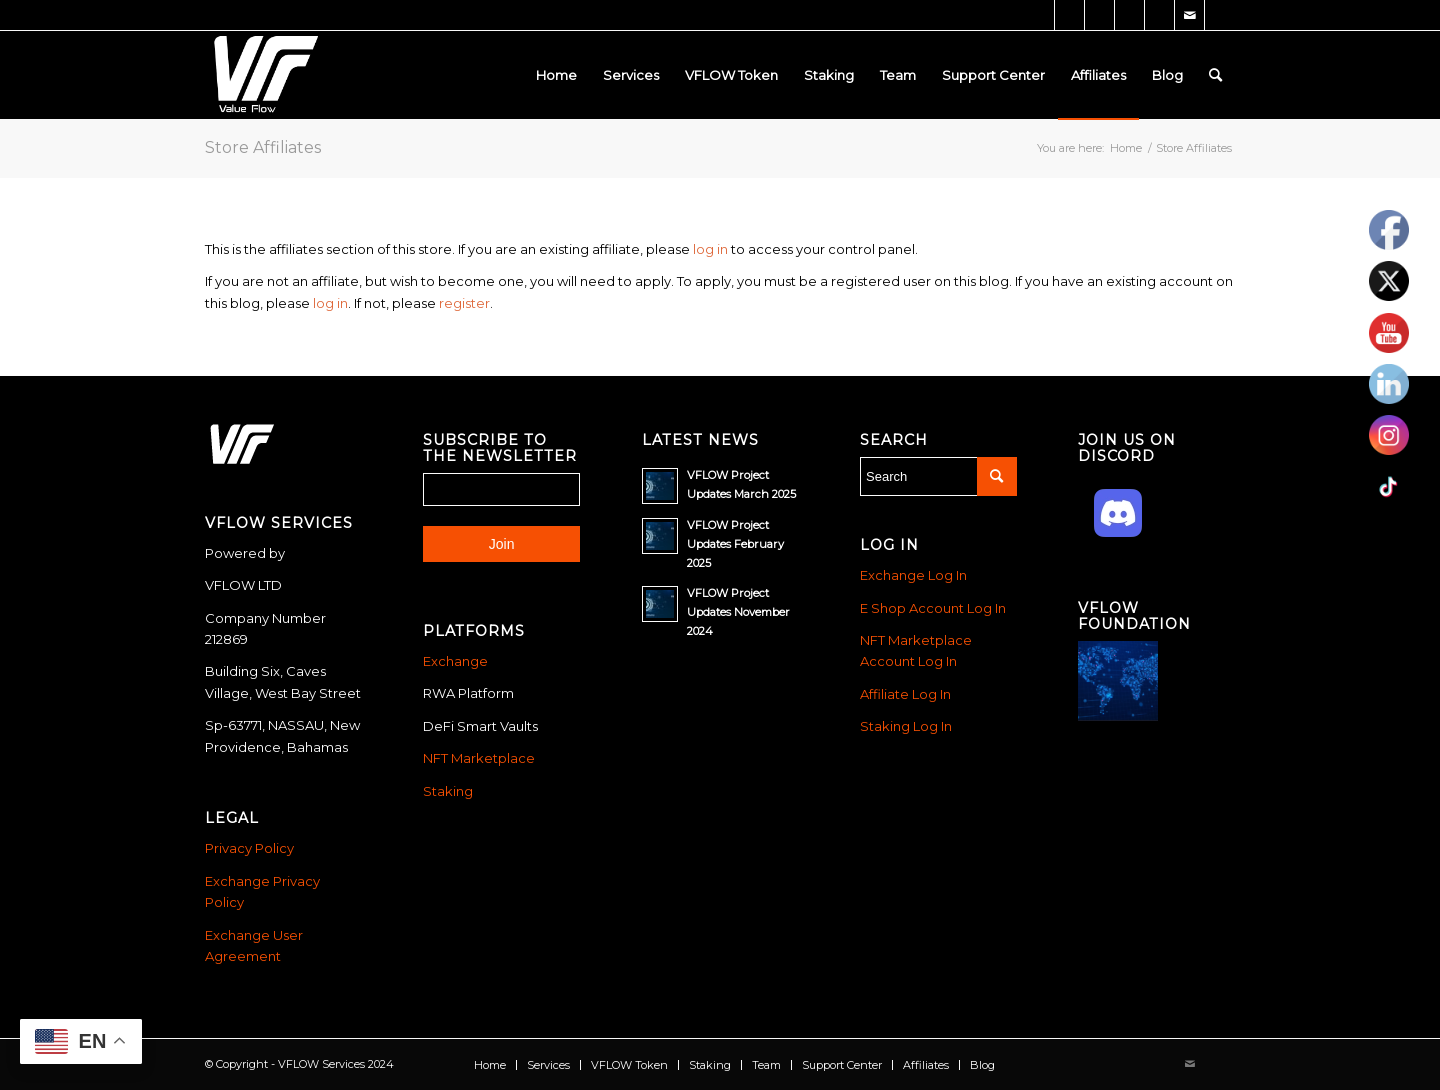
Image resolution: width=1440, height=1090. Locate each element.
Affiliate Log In (905, 694)
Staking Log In (906, 726)
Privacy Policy (249, 848)
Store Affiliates (263, 147)
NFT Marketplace (479, 758)
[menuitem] (556, 75)
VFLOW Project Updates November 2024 (738, 612)
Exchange (455, 661)
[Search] (1215, 75)
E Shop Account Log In (933, 608)
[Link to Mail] (1189, 15)
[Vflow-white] (263, 75)
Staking (448, 791)
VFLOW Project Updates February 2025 (735, 544)
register (464, 303)
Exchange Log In (913, 575)
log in (710, 249)
